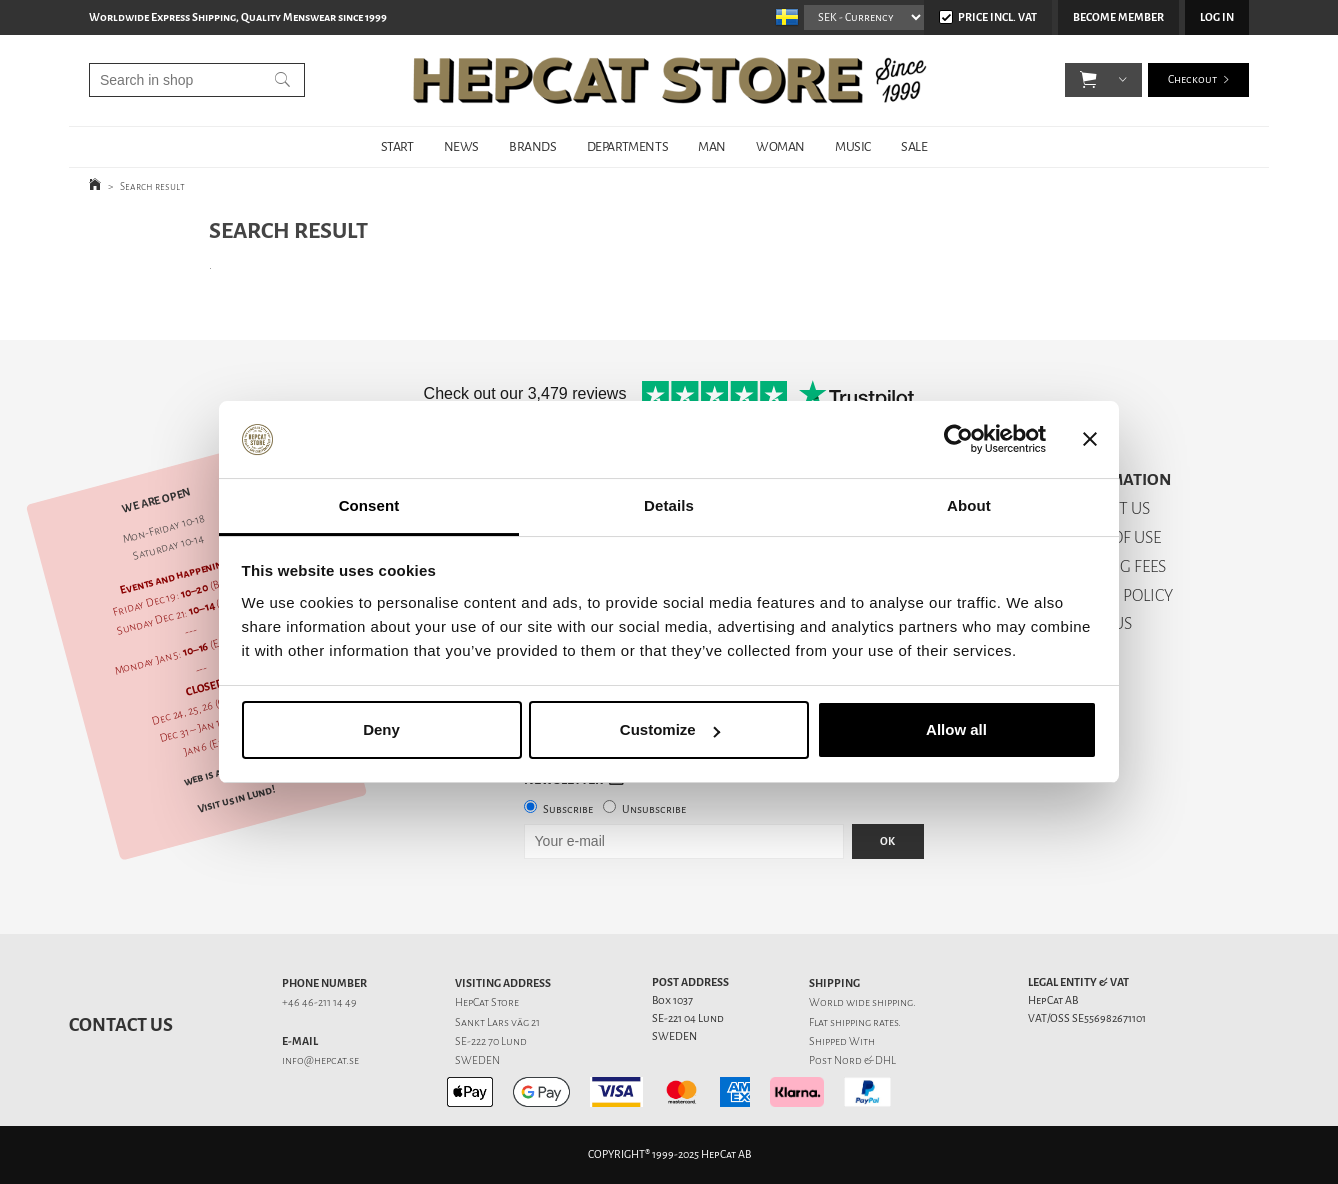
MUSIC (853, 146)
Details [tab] (669, 505)
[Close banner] (1090, 440)
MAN (712, 146)
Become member (1118, 17)
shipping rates (864, 1022)
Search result (152, 186)
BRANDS (533, 146)
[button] (1088, 80)
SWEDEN (477, 1060)
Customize (670, 729)
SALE (914, 146)
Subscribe (568, 809)
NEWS (461, 146)
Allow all (956, 729)
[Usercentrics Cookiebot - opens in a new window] (958, 440)
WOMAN (780, 146)
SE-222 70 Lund (491, 1041)
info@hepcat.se (320, 1060)
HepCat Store (487, 1002)
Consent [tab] (369, 505)
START (397, 146)
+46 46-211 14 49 (319, 1002)
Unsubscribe (654, 809)
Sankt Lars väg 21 (497, 1022)
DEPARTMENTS (628, 146)
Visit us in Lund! (236, 799)
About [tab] (969, 505)
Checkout (1192, 79)
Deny (381, 729)
